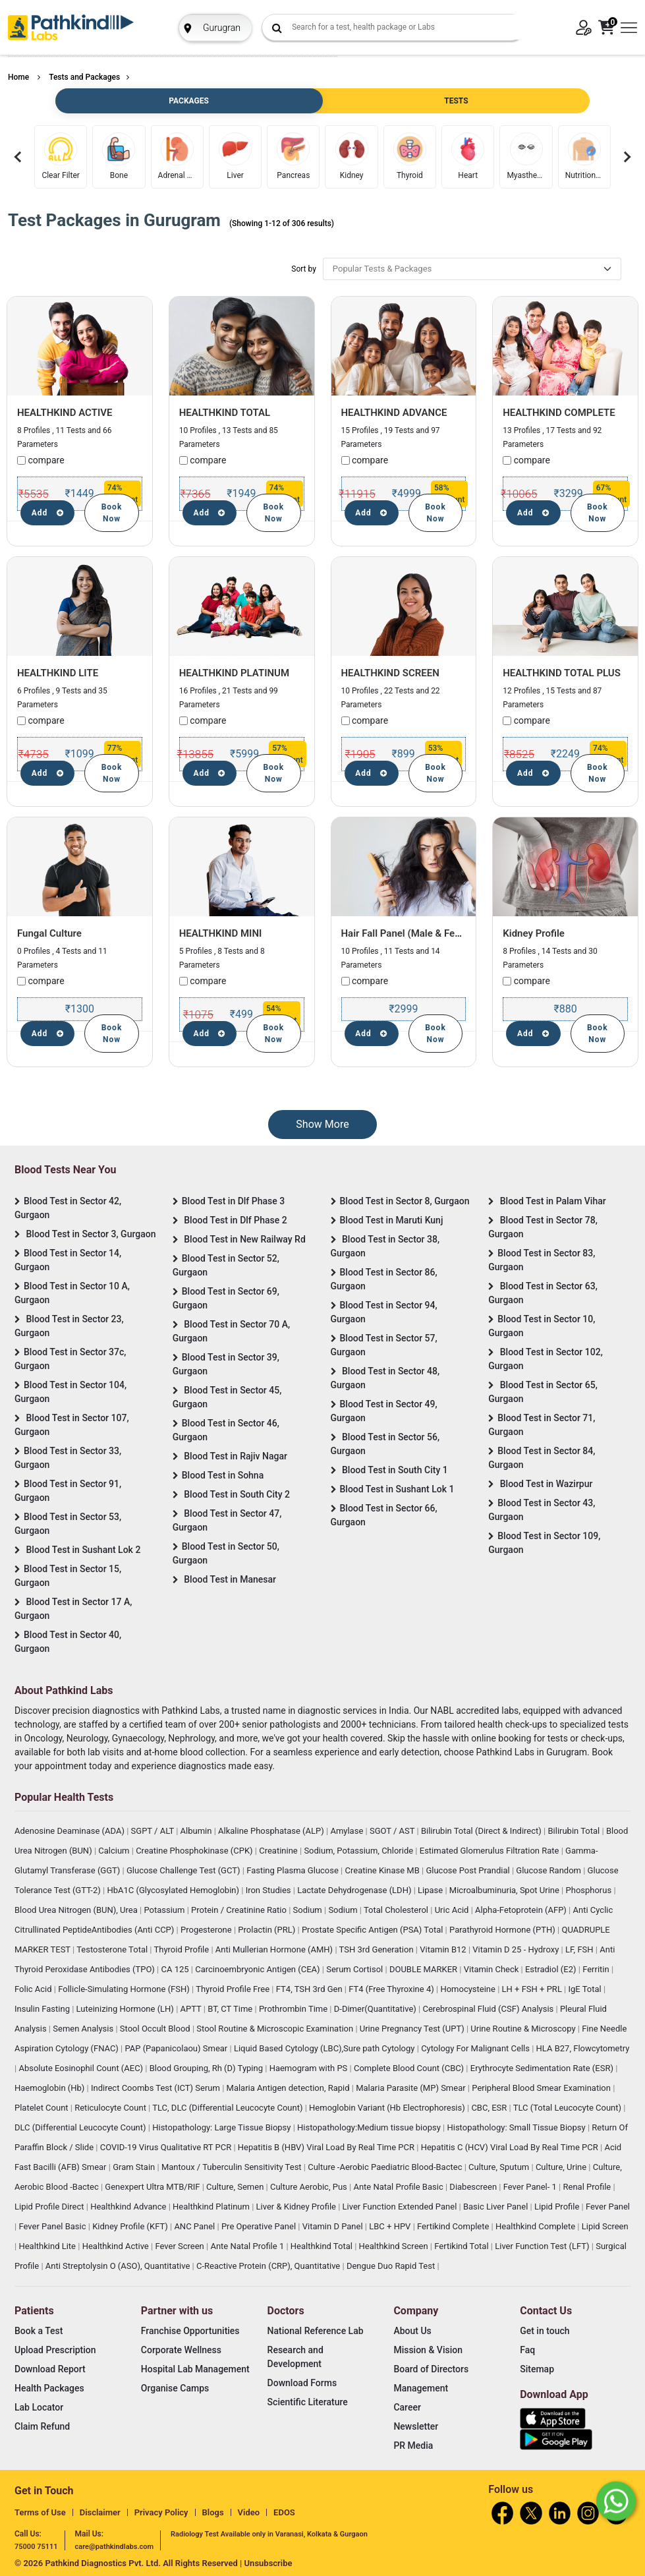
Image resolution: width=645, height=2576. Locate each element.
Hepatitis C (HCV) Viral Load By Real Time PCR (510, 2147)
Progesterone (207, 1930)
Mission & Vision (428, 2350)
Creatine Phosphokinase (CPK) (195, 1851)
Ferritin (596, 1969)
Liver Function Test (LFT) (543, 2246)
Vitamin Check (492, 1969)
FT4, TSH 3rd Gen (310, 1989)
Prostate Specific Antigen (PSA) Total (373, 1930)
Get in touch (544, 2331)
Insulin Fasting (43, 2009)
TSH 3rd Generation (377, 1949)
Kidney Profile (534, 933)
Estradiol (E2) (551, 1969)
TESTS (456, 100)
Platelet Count (42, 2108)
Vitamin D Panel (333, 2226)
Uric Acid (453, 1910)
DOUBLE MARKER (424, 1969)
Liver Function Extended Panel (401, 2206)
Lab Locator (38, 2407)
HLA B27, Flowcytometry (583, 2048)
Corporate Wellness (181, 2350)
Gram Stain (135, 2167)
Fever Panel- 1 (531, 2187)
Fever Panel (608, 2206)
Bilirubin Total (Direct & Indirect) (482, 1831)
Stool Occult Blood (156, 2029)
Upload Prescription (55, 2350)
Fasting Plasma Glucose (293, 1870)
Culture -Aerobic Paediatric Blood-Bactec (386, 2167)
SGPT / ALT (154, 1831)
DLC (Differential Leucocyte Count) (81, 2127)
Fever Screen (180, 2246)
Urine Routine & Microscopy (523, 2029)
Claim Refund (42, 2426)
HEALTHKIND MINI (220, 933)
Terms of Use (40, 2512)
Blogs (213, 2512)
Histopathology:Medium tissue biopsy (370, 2127)
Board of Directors (430, 2369)
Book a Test (38, 2331)
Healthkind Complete (536, 2226)
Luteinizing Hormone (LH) (126, 2009)
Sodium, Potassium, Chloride (359, 1851)
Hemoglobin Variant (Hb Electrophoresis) (388, 2108)
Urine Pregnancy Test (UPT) (413, 2029)
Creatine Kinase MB (383, 1870)
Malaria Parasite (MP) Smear (412, 2088)
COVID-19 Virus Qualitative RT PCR (167, 2147)
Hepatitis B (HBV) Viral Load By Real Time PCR (327, 2147)
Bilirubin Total (574, 1831)
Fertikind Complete (454, 2226)
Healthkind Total (322, 2246)
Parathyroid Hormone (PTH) (503, 1930)
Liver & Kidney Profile (297, 2206)
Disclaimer (100, 2512)
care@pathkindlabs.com (114, 2546)
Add (48, 512)
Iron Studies (269, 1890)
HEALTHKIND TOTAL (224, 413)
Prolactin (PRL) (267, 1930)
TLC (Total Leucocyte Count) (568, 2108)
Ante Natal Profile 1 (248, 2246)
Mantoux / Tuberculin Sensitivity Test (232, 2167)
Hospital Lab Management (195, 2369)
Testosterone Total (113, 1949)
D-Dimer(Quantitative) (376, 2009)
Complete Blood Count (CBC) (410, 2068)
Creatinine (279, 1851)
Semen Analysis (84, 2029)
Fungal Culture (49, 933)
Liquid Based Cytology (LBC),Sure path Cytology (325, 2048)
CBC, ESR (490, 2108)
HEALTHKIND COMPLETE (559, 413)
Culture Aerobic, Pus (309, 2187)
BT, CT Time (231, 2009)
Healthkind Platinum (212, 2206)
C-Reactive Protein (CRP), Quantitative (269, 2266)
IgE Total (586, 1989)
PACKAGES (188, 100)
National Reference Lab (315, 2331)
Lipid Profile (558, 2206)
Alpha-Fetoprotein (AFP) (522, 1910)
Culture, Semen (236, 2187)
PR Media (413, 2445)
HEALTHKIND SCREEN (390, 673)
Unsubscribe (268, 2563)
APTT (192, 2009)
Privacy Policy (161, 2512)
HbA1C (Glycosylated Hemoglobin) (174, 1890)
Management (420, 2388)
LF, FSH (580, 1949)
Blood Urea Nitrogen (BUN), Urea (77, 1910)
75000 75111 (36, 2546)
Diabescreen (474, 2187)
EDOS (284, 2512)
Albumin (197, 1831)
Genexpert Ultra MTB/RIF (153, 2187)
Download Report (50, 2369)
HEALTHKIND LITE (57, 673)
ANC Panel (195, 2226)
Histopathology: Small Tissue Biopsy (517, 2127)
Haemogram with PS (309, 2068)
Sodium (308, 1910)
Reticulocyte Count (111, 2108)
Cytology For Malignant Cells (476, 2048)
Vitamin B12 (444, 1949)
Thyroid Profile (182, 1949)
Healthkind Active (116, 2246)
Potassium (165, 1910)
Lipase (431, 1890)
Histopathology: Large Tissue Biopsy (222, 2127)
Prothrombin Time (294, 2009)
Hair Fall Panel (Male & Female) (410, 933)
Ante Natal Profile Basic (399, 2187)
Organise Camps (175, 2388)
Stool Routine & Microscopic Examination (275, 2029)
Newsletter (415, 2426)
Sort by (303, 269)
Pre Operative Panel (259, 2226)
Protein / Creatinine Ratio (240, 1910)
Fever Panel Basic (53, 2226)
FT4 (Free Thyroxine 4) (392, 1989)
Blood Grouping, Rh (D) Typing (208, 2068)
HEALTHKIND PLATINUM (234, 673)
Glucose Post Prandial (469, 1870)
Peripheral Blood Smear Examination (542, 2088)
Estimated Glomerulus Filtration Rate (490, 1851)
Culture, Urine (562, 2167)
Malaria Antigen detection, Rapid (289, 2088)
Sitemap (537, 2369)
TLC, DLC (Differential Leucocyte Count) (228, 2108)
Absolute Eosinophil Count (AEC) (81, 2068)
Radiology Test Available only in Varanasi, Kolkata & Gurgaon (269, 2534)
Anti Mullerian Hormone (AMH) (275, 1949)
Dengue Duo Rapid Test (392, 2266)
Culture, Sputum (499, 2167)
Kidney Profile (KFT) (131, 2226)
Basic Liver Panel (496, 2206)
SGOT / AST (393, 1831)
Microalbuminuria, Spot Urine (505, 1890)
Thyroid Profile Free (233, 1989)
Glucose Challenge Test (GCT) (184, 1870)
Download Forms (302, 2383)
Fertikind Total (462, 2246)
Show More (322, 1124)
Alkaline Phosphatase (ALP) (272, 1831)
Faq (527, 2350)
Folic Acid (34, 1989)
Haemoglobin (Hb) (50, 2088)
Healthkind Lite (48, 2246)
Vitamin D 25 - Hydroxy (516, 1949)
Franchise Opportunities (190, 2331)
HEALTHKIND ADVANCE (394, 413)
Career (406, 2407)
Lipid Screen (605, 2226)
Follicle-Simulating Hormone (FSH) (125, 1989)
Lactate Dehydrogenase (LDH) (355, 1890)
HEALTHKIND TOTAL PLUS (562, 673)
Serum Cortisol (355, 1969)
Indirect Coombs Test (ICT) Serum (156, 2088)
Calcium (114, 1851)
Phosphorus (590, 1890)
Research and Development (295, 2357)
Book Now (112, 512)
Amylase (347, 1831)
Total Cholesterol (397, 1910)
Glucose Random (549, 1870)
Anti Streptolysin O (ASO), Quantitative (118, 2266)
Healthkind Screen (394, 2246)
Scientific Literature (307, 2402)
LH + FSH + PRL (533, 1989)
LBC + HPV (390, 2226)
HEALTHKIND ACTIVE (64, 413)
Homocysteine (468, 1989)
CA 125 (176, 1969)
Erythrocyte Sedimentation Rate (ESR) (542, 2068)
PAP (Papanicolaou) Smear (177, 2048)
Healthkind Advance (129, 2206)
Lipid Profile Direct (50, 2206)
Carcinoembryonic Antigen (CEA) (258, 1969)
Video (249, 2512)
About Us (412, 2331)
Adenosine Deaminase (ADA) (70, 1831)
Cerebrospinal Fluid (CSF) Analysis (489, 2009)
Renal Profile (588, 2187)
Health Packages (49, 2388)
